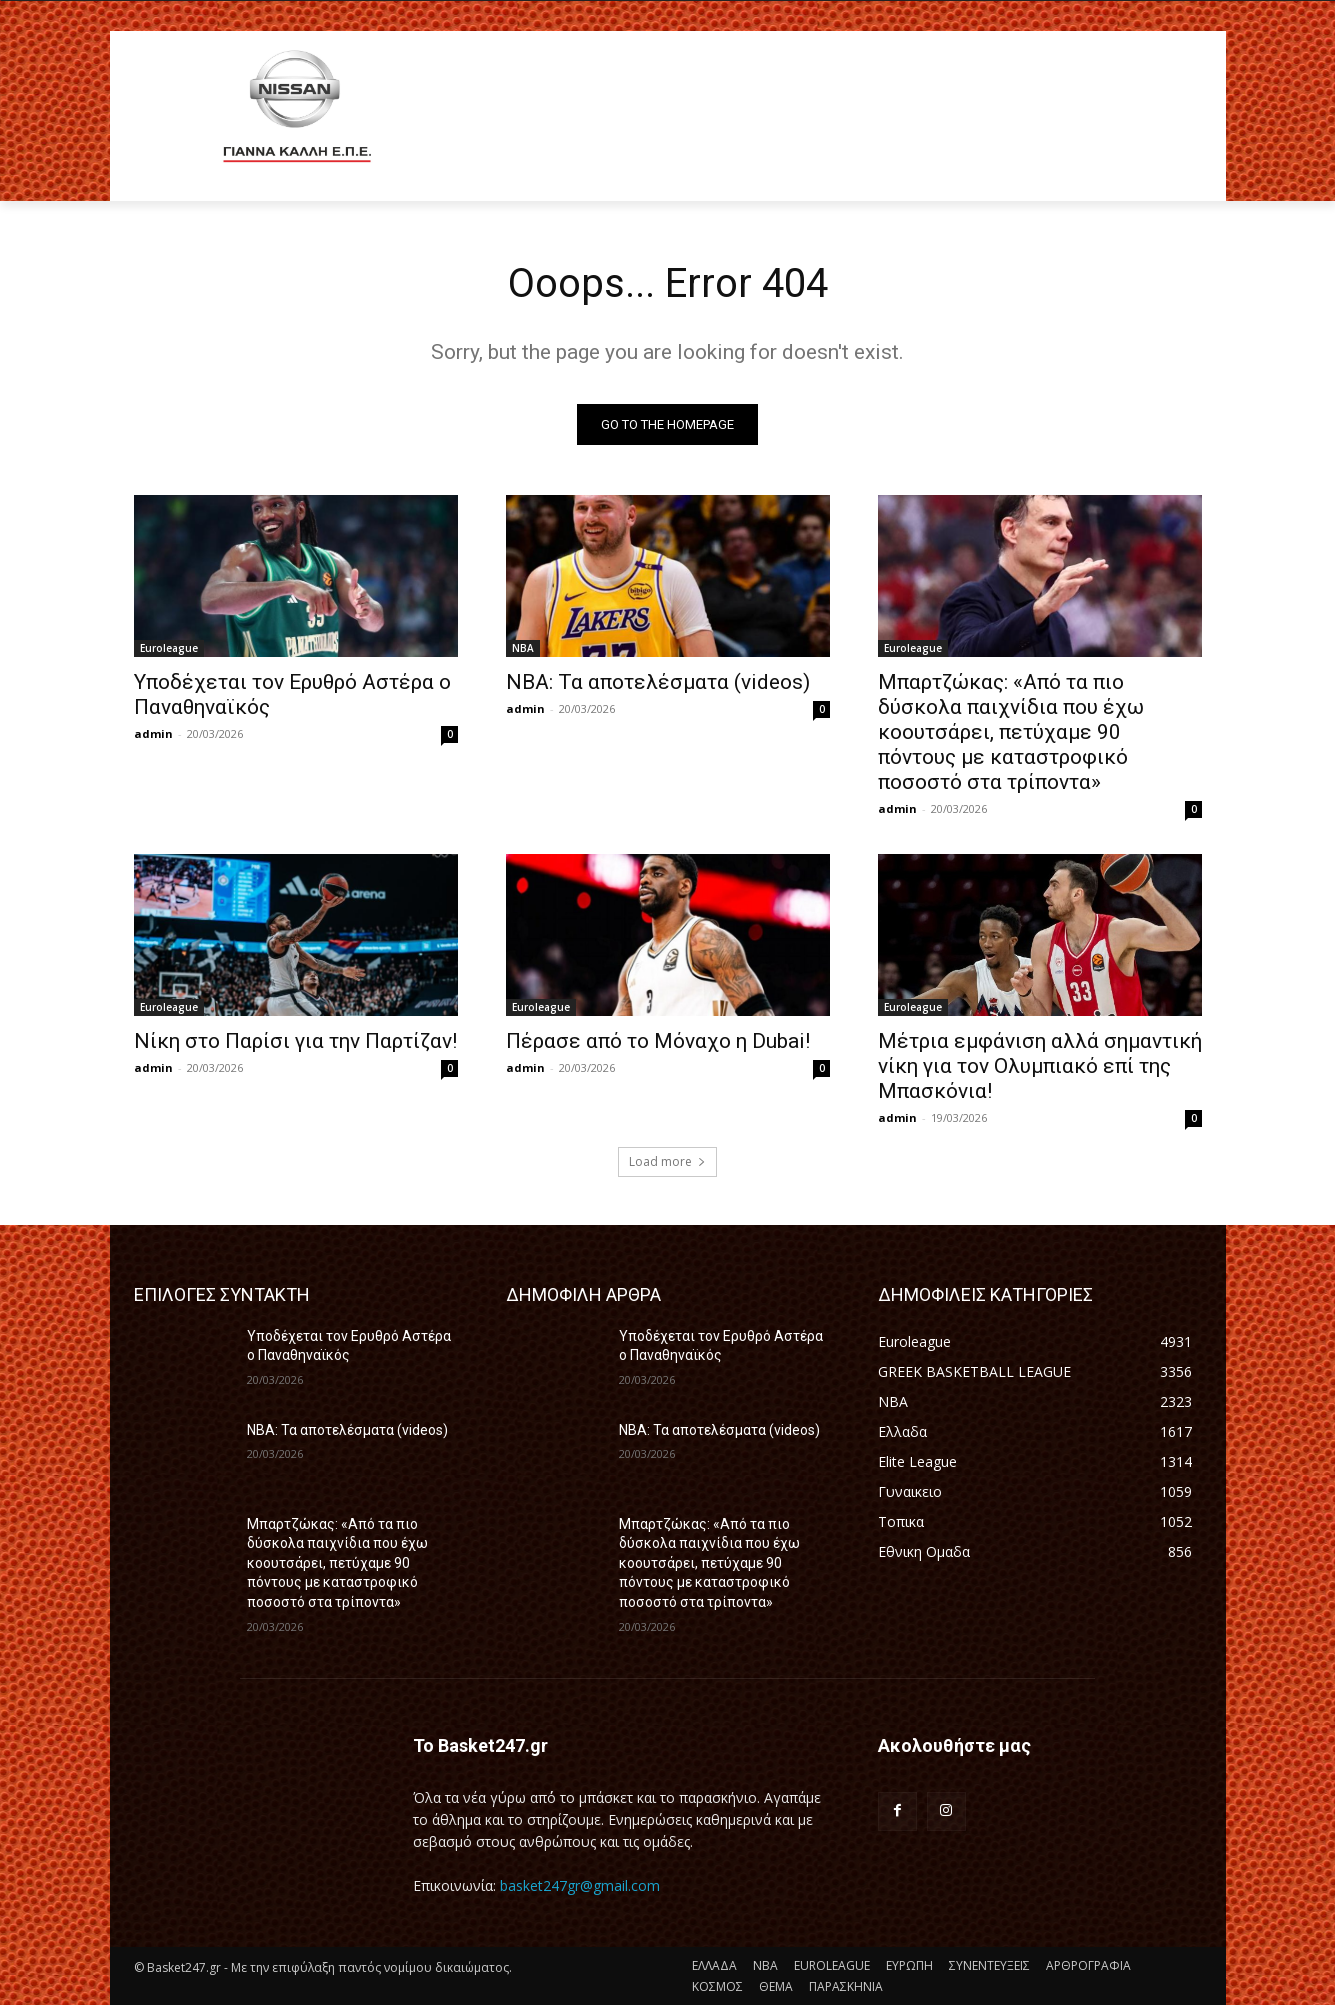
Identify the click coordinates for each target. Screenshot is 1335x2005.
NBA (523, 648)
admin (153, 733)
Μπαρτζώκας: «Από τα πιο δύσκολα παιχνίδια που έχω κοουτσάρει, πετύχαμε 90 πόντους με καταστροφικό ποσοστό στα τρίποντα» (1011, 732)
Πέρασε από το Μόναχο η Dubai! (658, 1041)
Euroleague (169, 648)
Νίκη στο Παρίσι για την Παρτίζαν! (295, 1041)
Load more (667, 1161)
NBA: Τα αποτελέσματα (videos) (658, 682)
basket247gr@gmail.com (580, 1885)
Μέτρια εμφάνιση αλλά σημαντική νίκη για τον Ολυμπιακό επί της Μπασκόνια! (1040, 1066)
